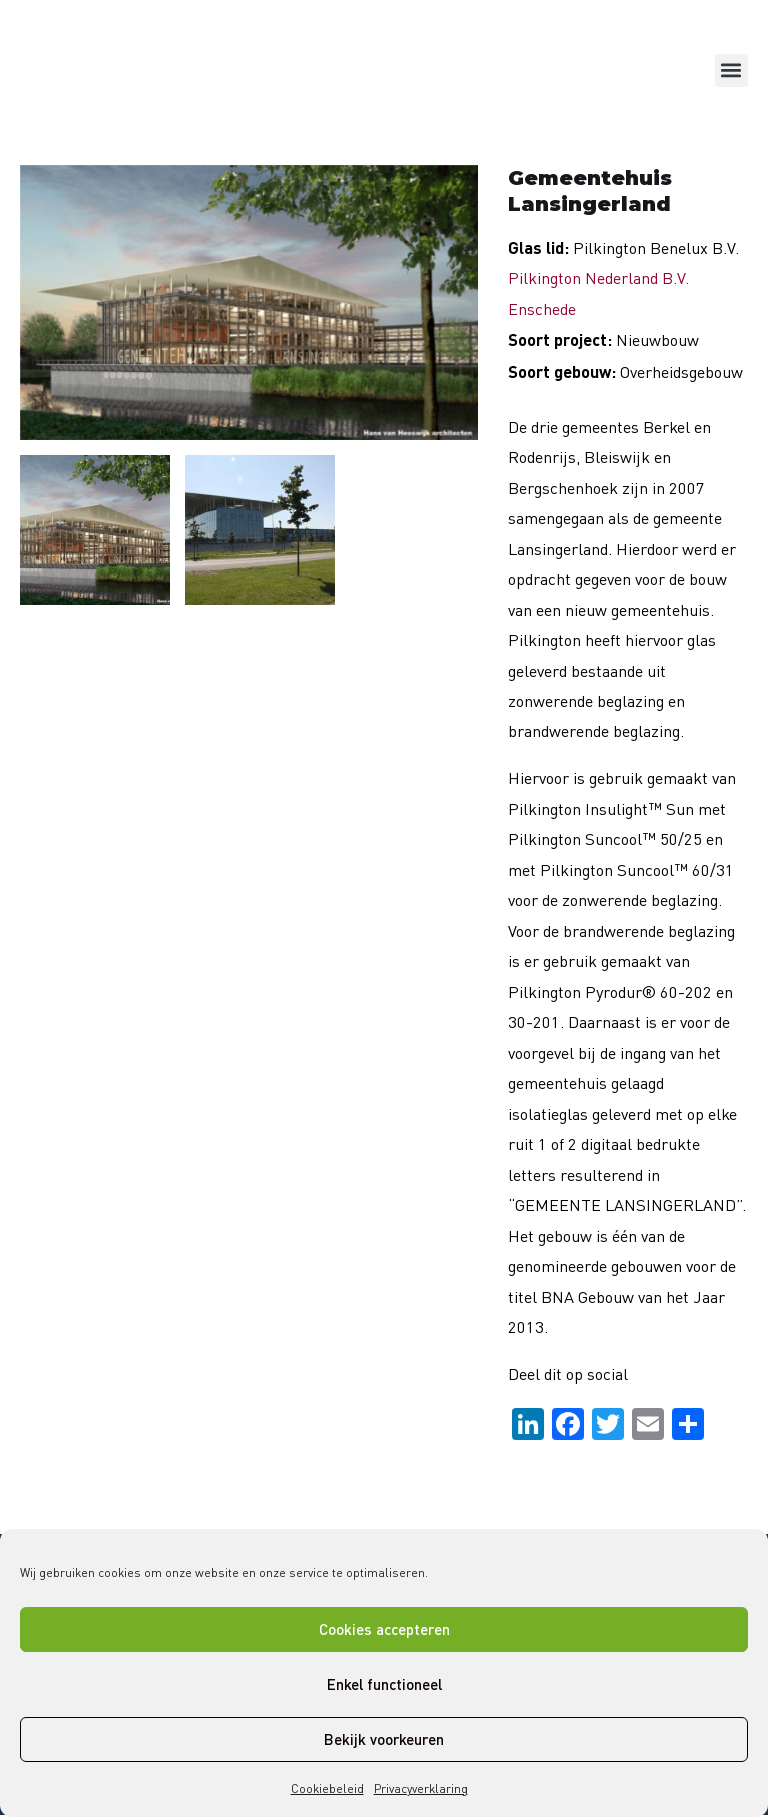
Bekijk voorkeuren (384, 1739)
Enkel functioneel (384, 1684)
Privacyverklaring (421, 1788)
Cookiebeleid (327, 1788)
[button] (731, 70)
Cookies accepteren (384, 1629)
